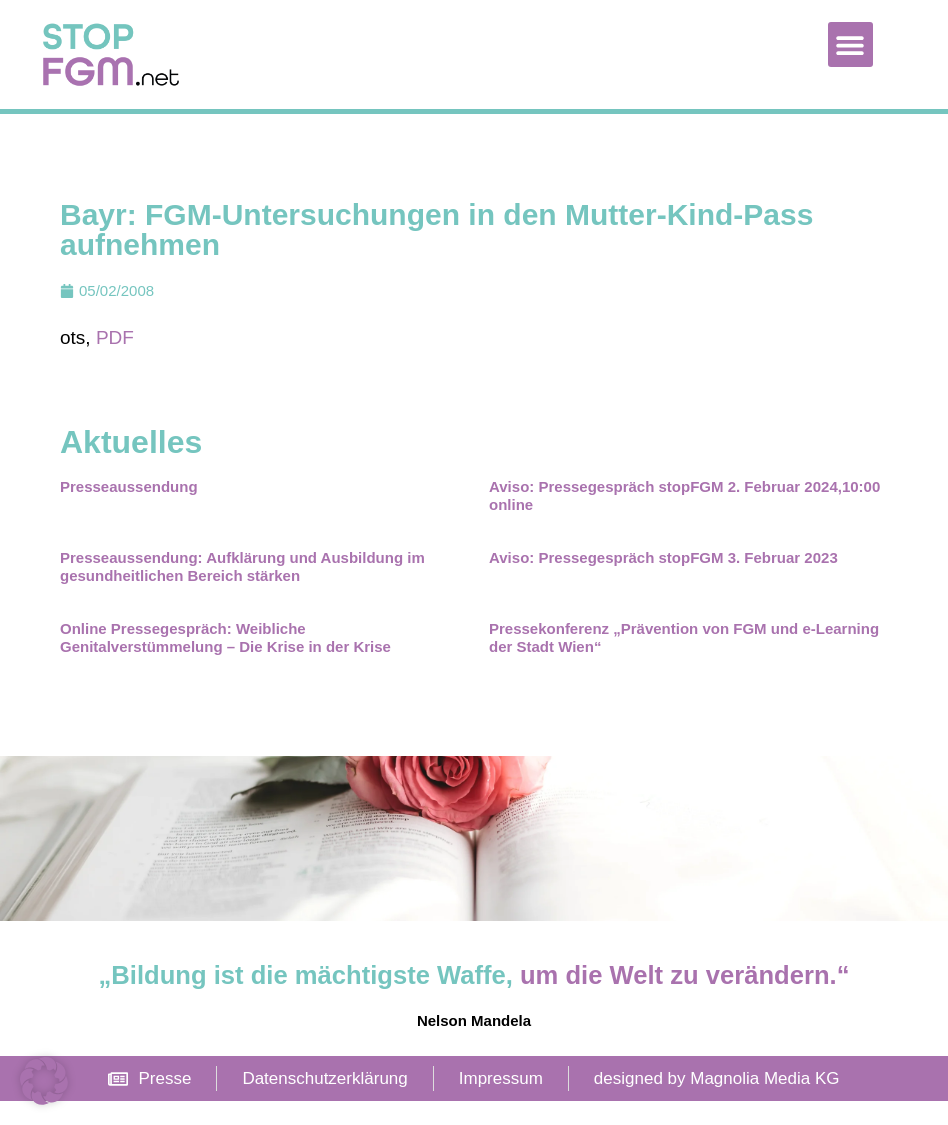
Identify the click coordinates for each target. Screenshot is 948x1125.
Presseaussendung (129, 510)
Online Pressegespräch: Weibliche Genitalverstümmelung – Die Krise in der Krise (225, 661)
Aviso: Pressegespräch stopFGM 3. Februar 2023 (663, 581)
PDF (115, 361)
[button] (850, 44)
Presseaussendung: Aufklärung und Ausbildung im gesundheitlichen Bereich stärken (242, 590)
